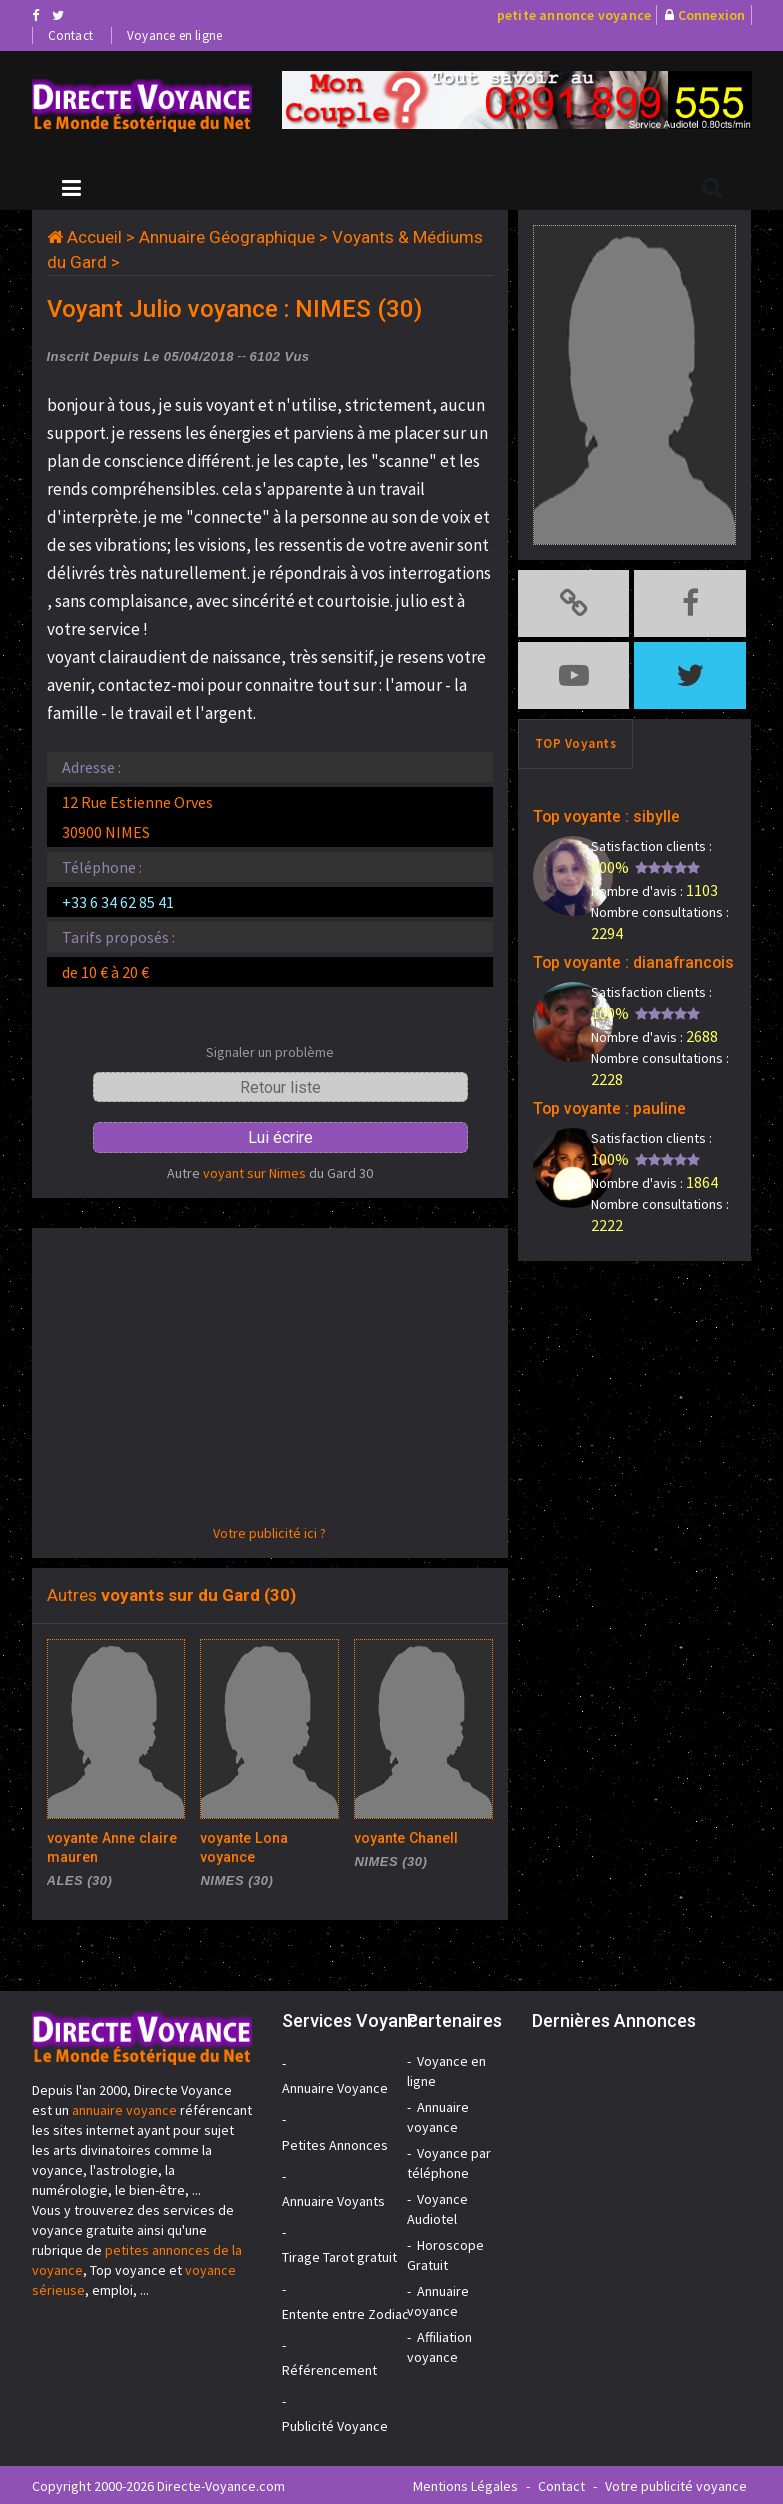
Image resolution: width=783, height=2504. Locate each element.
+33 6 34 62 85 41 (118, 902)
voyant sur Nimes (254, 1173)
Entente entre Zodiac (345, 2312)
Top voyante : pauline (595, 1087)
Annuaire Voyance (335, 2086)
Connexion (712, 15)
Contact (70, 35)
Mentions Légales (465, 2484)
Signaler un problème (270, 1052)
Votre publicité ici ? (269, 1533)
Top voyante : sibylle (592, 801)
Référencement (329, 2368)
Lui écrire (280, 1137)
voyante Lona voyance (265, 1837)
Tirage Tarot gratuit (339, 2255)
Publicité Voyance (335, 2424)
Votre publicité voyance (676, 2484)
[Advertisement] (270, 1383)
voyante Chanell (400, 1837)
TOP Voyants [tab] (575, 731)
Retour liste (280, 1087)
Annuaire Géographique (227, 237)
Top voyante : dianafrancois (614, 944)
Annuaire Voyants (333, 2199)
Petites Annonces (335, 2143)
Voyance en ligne (174, 35)
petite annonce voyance (574, 15)
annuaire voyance (124, 2108)
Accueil (94, 237)
